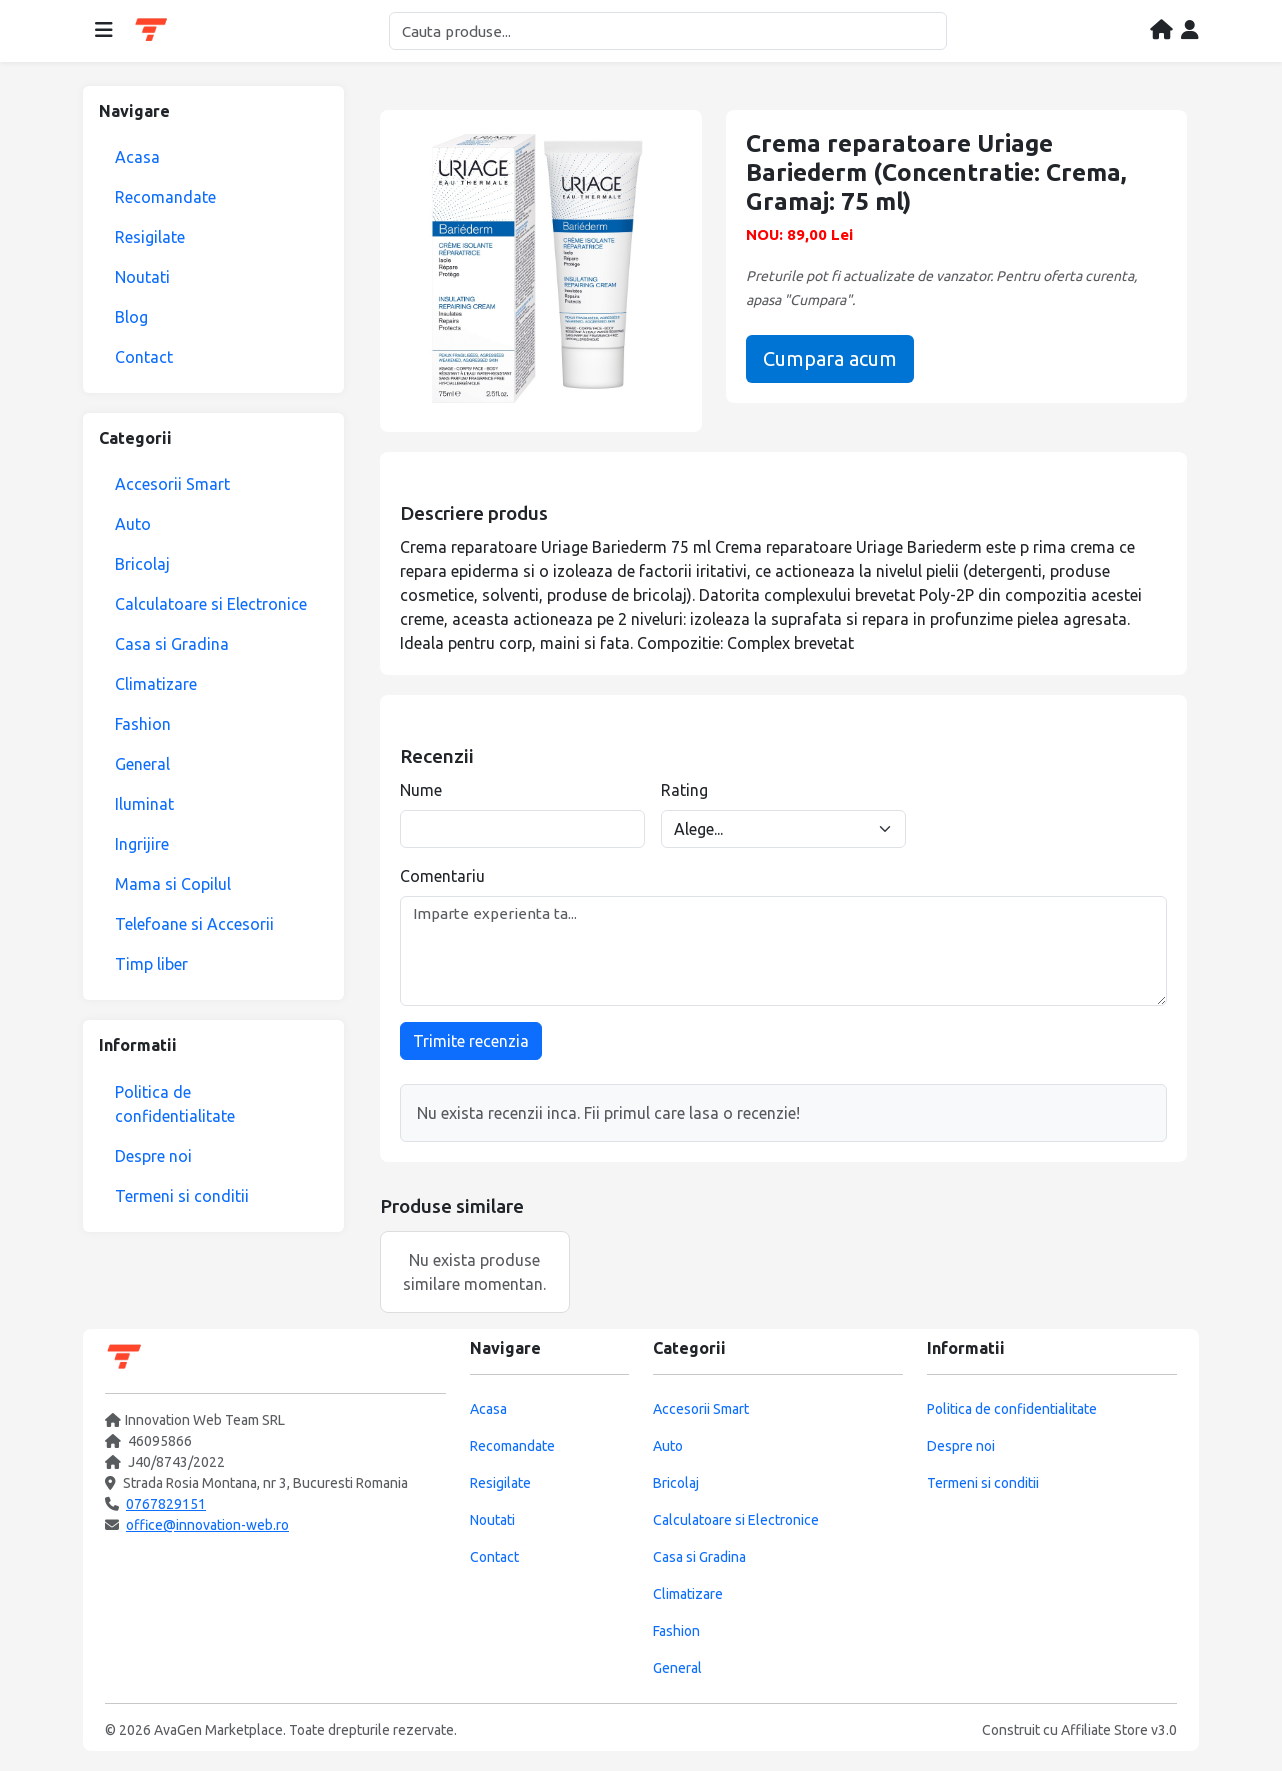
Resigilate (150, 237)
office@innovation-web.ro (207, 1525)
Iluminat (144, 804)
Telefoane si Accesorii (194, 924)
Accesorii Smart (172, 484)
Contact (144, 357)
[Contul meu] (1190, 31)
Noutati (142, 277)
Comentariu (442, 876)
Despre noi (153, 1156)
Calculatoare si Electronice (211, 604)
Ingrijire (142, 844)
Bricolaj (142, 564)
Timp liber (151, 964)
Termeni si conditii (182, 1196)
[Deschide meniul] (104, 31)
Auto (133, 524)
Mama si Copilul (173, 884)
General (142, 764)
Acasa (137, 157)
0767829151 (166, 1504)
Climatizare (156, 684)
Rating (684, 790)
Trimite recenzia (471, 1041)
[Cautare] (668, 31)
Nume (421, 790)
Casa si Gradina (172, 644)
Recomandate (165, 197)
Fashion (143, 724)
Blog (131, 317)
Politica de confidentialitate (175, 1104)
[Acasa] (1161, 31)
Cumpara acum (830, 358)
